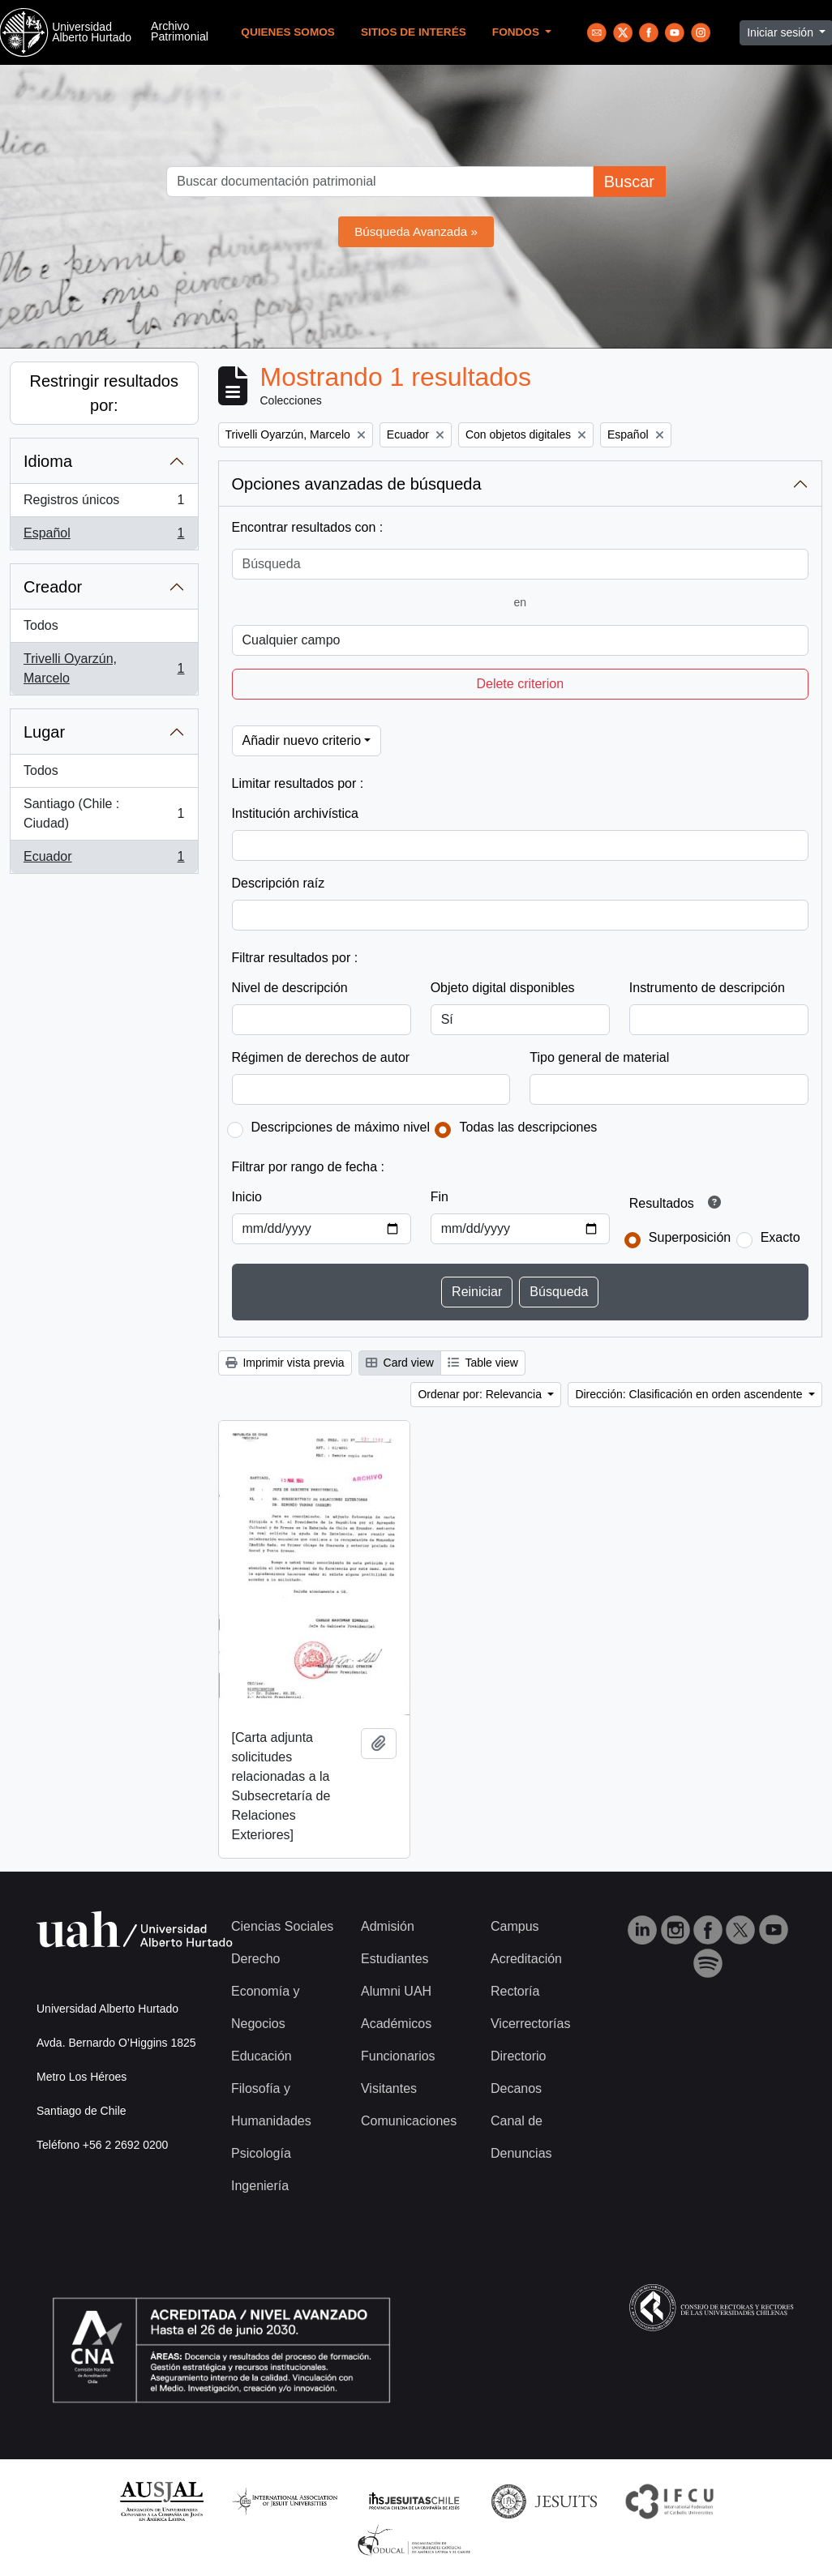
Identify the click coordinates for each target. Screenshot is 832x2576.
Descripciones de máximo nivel (341, 1127)
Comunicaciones (409, 2121)
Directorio (518, 2056)
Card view (400, 1362)
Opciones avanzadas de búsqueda (357, 484)
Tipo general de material (599, 1057)
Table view (483, 1362)
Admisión (387, 1926)
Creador (53, 587)
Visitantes (389, 2088)
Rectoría (515, 1991)
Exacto (780, 1237)
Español (104, 537)
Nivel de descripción (290, 988)
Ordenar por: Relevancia (481, 1394)
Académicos (396, 2023)
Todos (41, 625)
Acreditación (526, 1959)
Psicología (261, 2153)
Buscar (629, 181)
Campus (515, 1926)
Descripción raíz (278, 883)
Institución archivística (295, 813)
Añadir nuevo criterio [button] (302, 740)
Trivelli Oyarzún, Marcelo (104, 668)
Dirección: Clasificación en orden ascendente (690, 1394)
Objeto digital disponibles (503, 988)
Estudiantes (395, 1959)
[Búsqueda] (520, 564)
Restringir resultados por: (104, 393)
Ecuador (104, 860)
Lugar (44, 732)
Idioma (48, 461)
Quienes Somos (288, 32)
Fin (439, 1197)
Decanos (516, 2088)
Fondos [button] (517, 32)
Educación (261, 2056)
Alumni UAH (396, 1991)
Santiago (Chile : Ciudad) (104, 813)
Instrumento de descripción (707, 988)
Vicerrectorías (530, 2023)
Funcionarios (398, 2056)
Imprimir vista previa (285, 1362)
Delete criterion (520, 684)
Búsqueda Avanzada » (416, 231)
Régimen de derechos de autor (321, 1057)
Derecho (255, 1959)
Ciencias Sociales (282, 1926)
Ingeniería (260, 2186)
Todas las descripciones (528, 1127)
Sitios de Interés (413, 32)
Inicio (247, 1197)
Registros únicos (104, 503)
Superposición (690, 1237)
